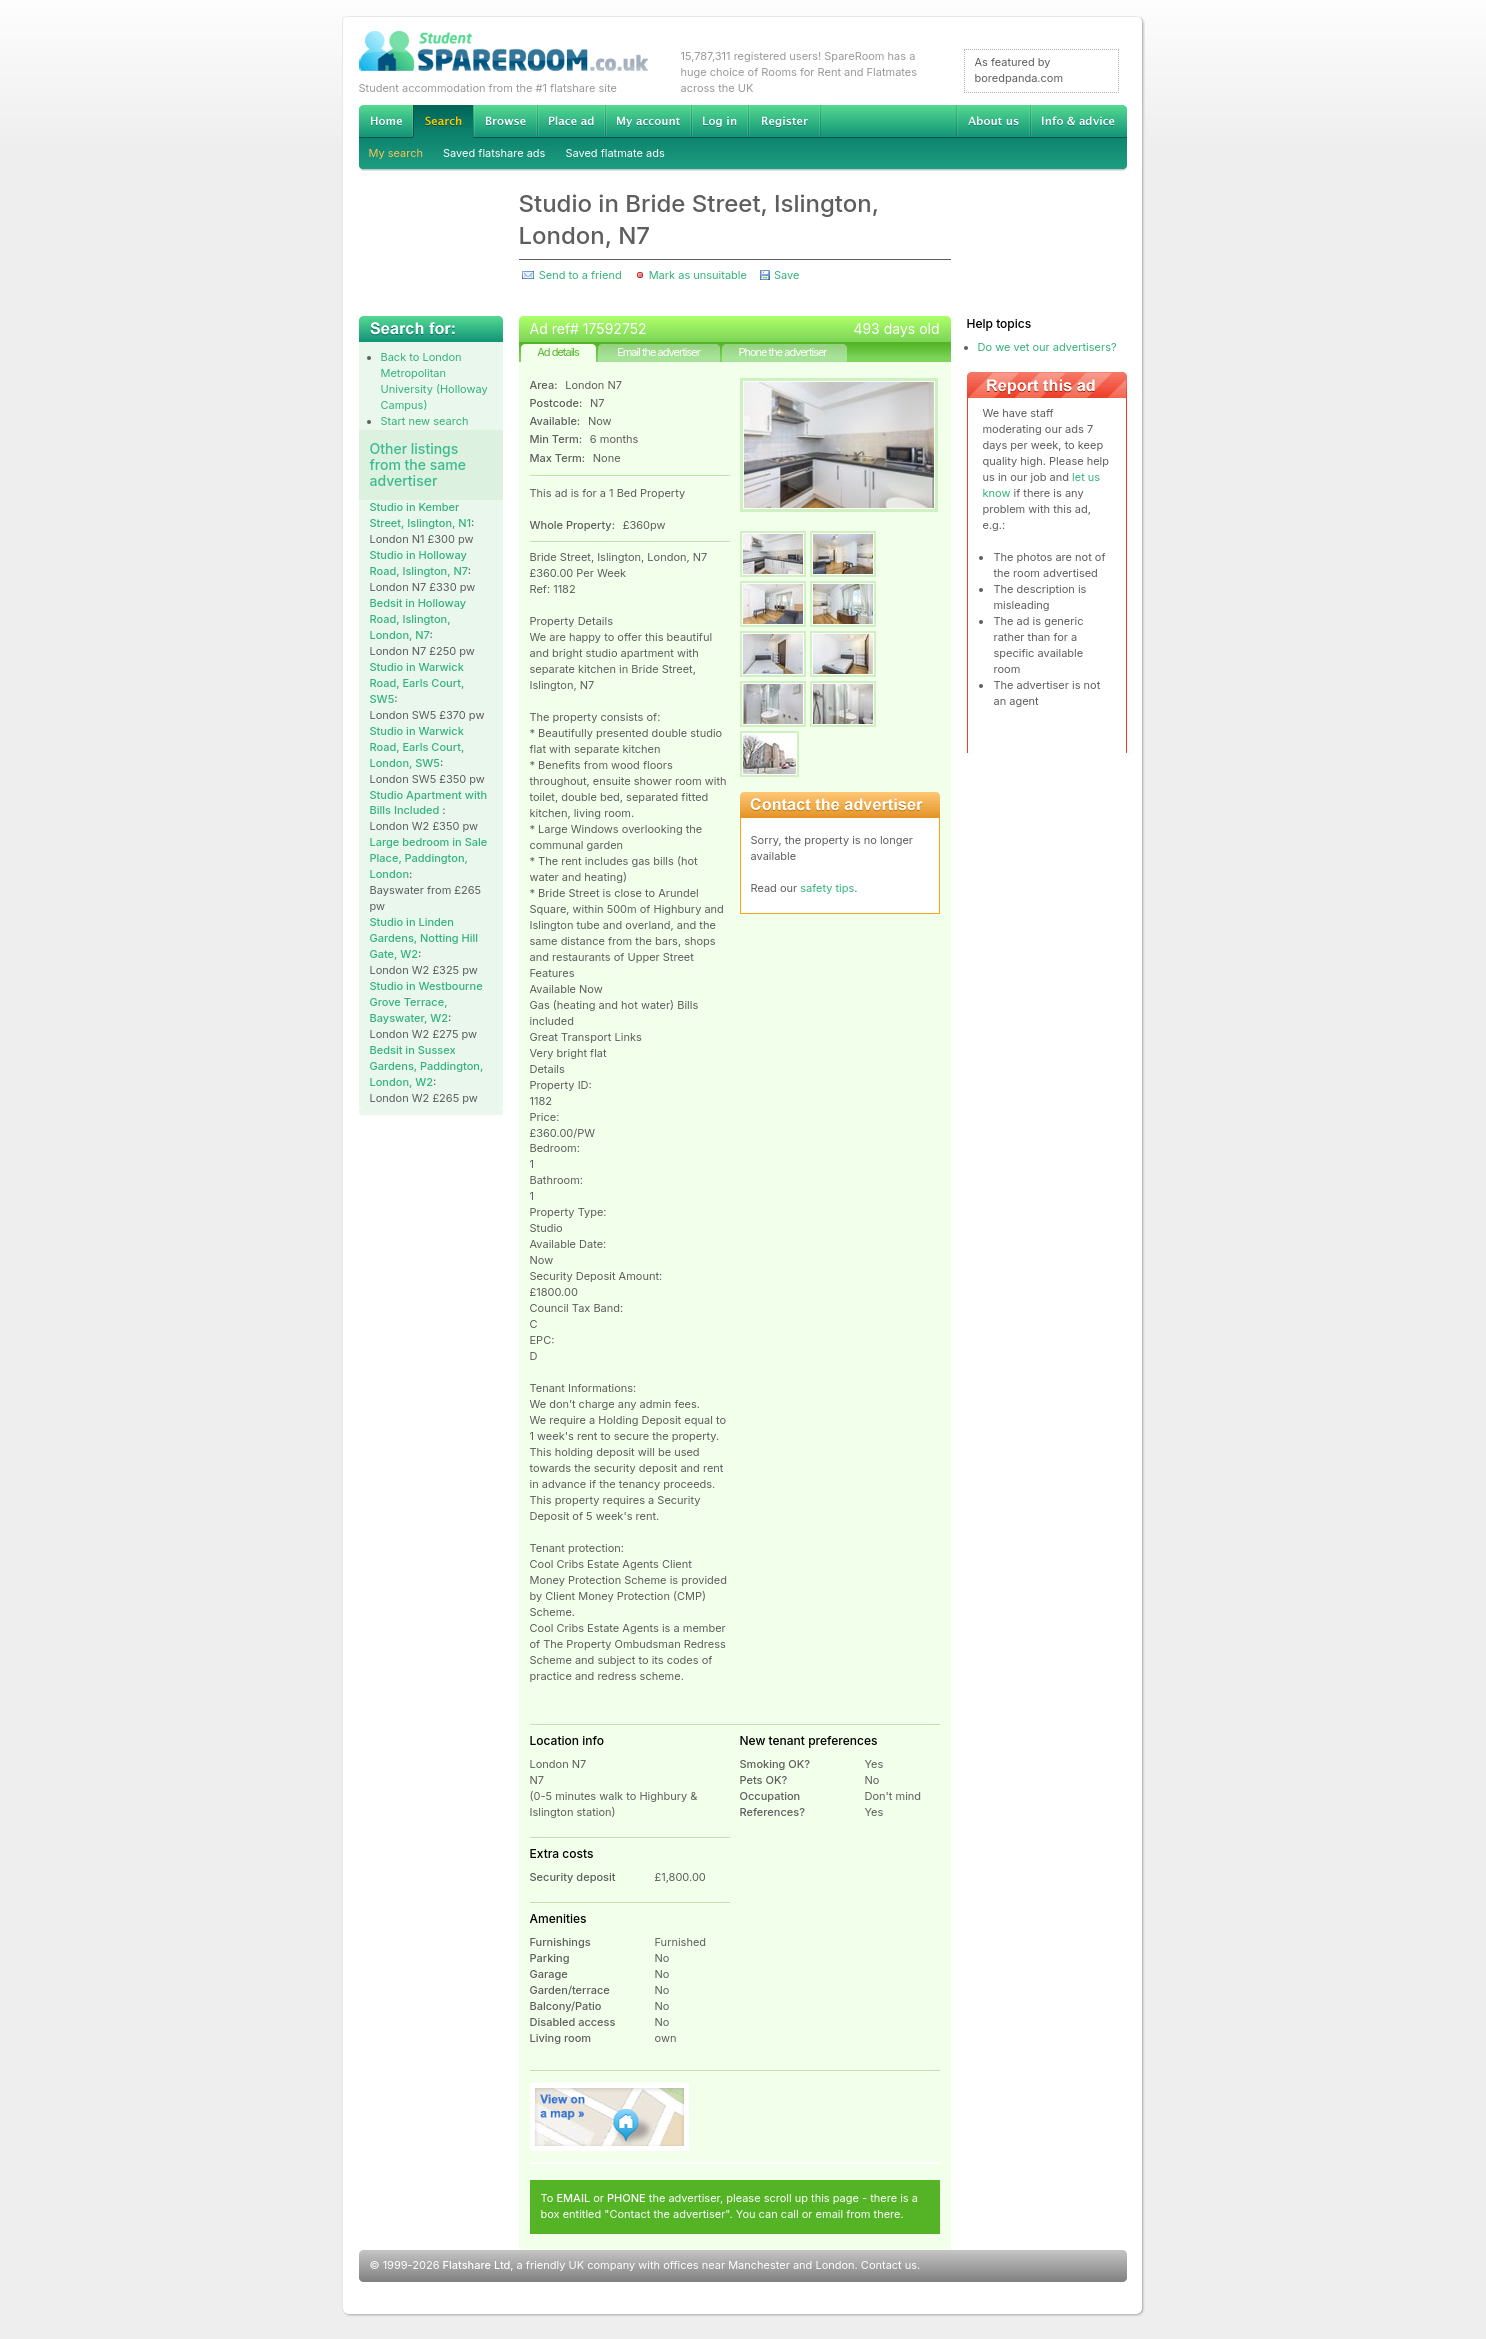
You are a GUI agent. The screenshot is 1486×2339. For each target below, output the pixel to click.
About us (993, 121)
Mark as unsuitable (698, 275)
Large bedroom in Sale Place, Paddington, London (429, 858)
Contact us (889, 2265)
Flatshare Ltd (477, 2265)
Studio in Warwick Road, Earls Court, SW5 (417, 683)
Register (784, 121)
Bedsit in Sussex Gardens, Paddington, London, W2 (427, 1066)
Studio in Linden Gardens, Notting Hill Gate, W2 (424, 938)
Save (786, 275)
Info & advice (1078, 121)
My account (648, 121)
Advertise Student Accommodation (571, 121)
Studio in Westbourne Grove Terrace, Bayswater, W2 (426, 1002)
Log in (719, 121)
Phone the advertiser (782, 352)
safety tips (827, 888)
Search (443, 121)
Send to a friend (580, 275)
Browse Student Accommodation (505, 121)
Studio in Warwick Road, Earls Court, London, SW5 (417, 747)
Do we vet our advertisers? (1047, 347)
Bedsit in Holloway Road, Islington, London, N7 (418, 619)
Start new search (425, 421)
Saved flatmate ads (614, 153)
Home (386, 121)
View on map (610, 2117)
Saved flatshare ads (494, 153)
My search (396, 153)
